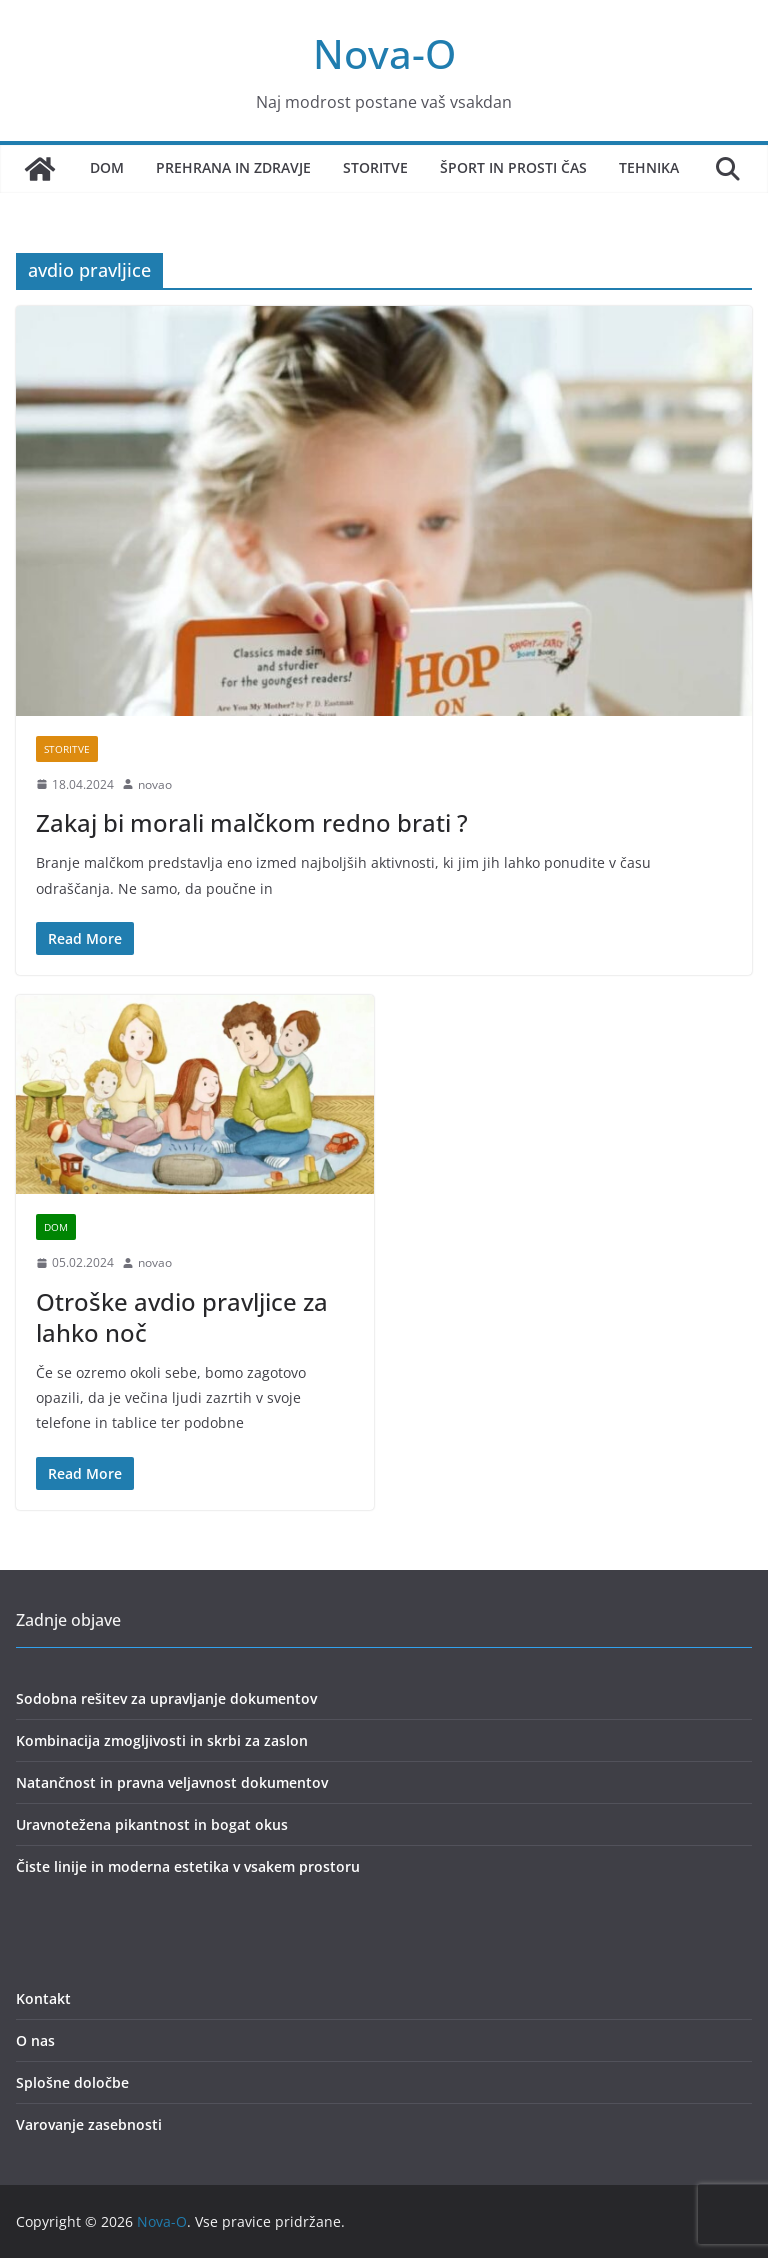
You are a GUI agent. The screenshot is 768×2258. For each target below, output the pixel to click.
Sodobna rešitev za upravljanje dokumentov (166, 1698)
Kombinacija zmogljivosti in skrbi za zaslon (162, 1740)
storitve (67, 749)
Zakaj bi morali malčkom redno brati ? (252, 822)
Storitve (375, 167)
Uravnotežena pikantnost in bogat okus (152, 1824)
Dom (107, 167)
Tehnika (649, 167)
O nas (35, 2040)
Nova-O (384, 53)
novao (155, 784)
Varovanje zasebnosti (89, 2124)
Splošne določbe (72, 2082)
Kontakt (43, 1998)
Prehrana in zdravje (233, 167)
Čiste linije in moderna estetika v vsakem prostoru (188, 1866)
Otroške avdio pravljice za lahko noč (182, 1317)
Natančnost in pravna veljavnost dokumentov (172, 1782)
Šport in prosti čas (513, 167)
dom (56, 1227)
